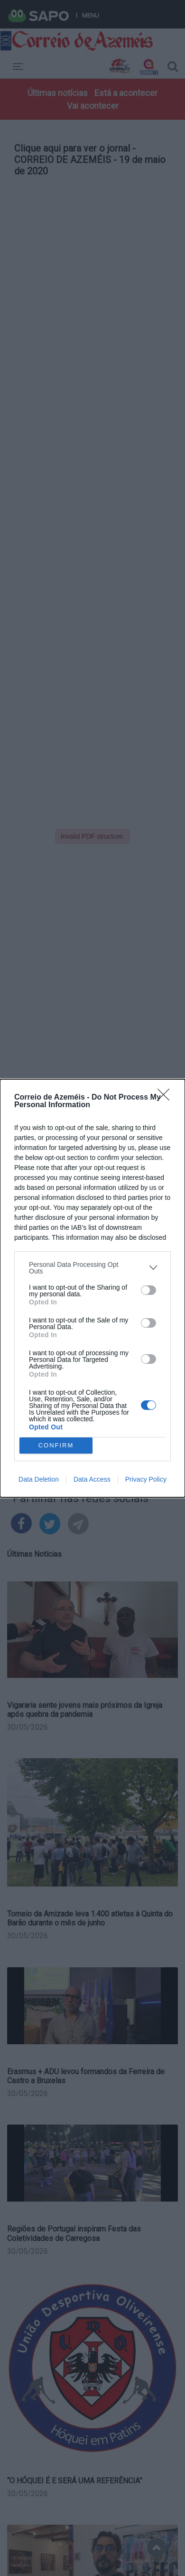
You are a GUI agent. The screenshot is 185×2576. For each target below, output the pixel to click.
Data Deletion (38, 1479)
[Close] (166, 1098)
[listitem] (92, 1267)
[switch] (148, 1290)
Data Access (92, 1479)
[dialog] (92, 1288)
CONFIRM (56, 1445)
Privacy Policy (145, 1479)
